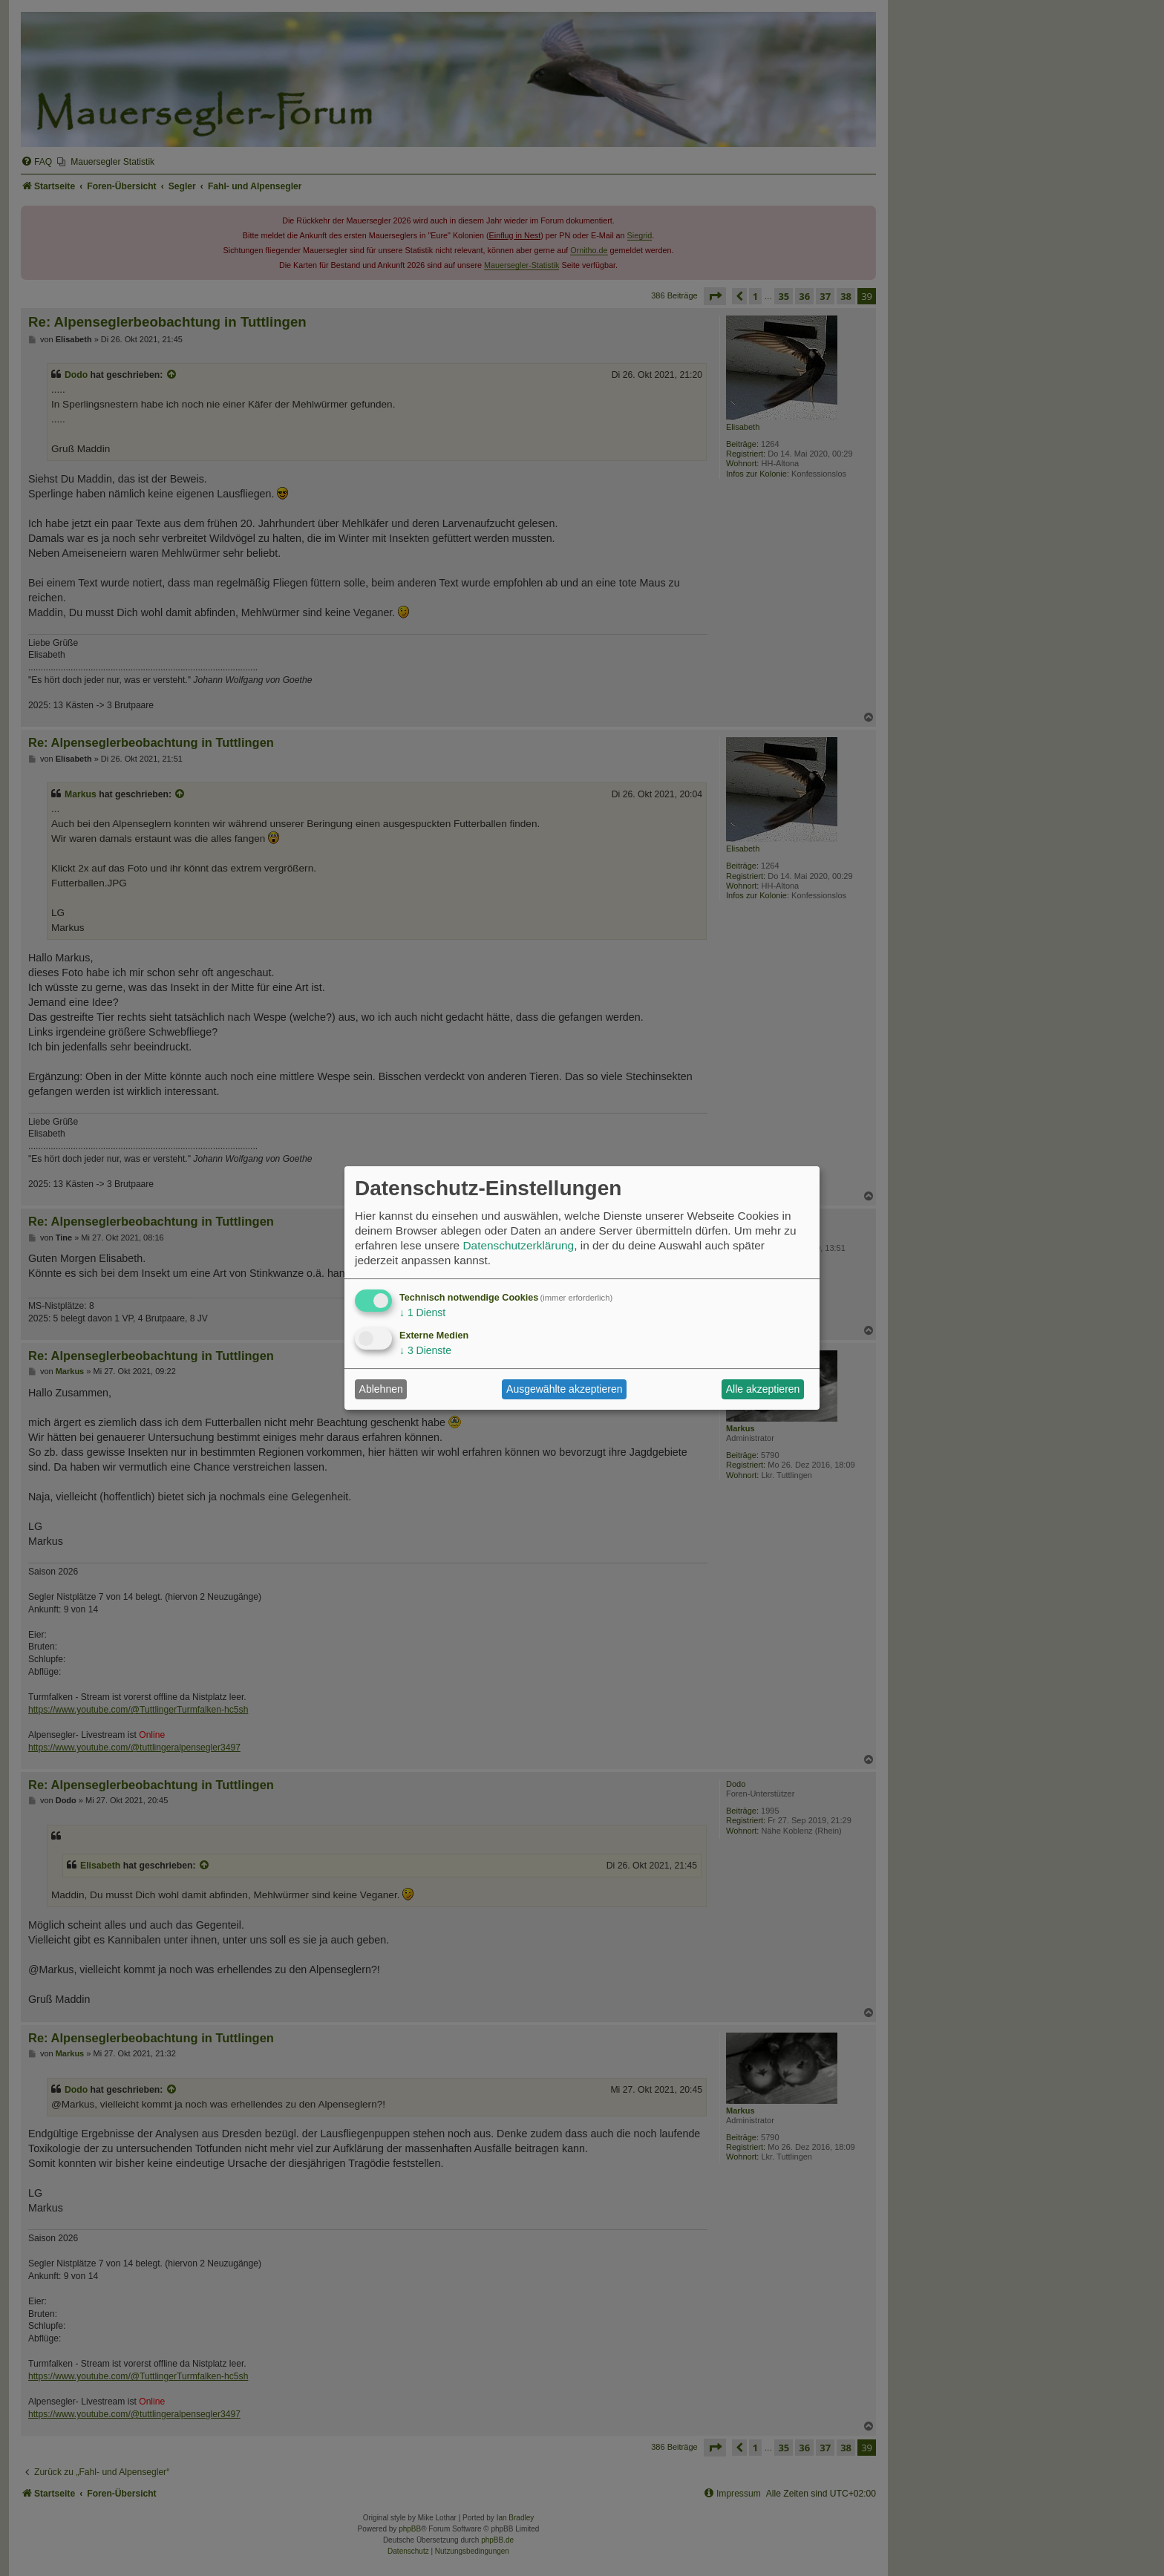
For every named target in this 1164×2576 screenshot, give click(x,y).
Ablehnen (381, 1389)
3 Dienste (425, 1350)
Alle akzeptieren (763, 1389)
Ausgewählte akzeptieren (564, 1389)
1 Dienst (422, 1312)
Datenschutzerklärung (518, 1245)
